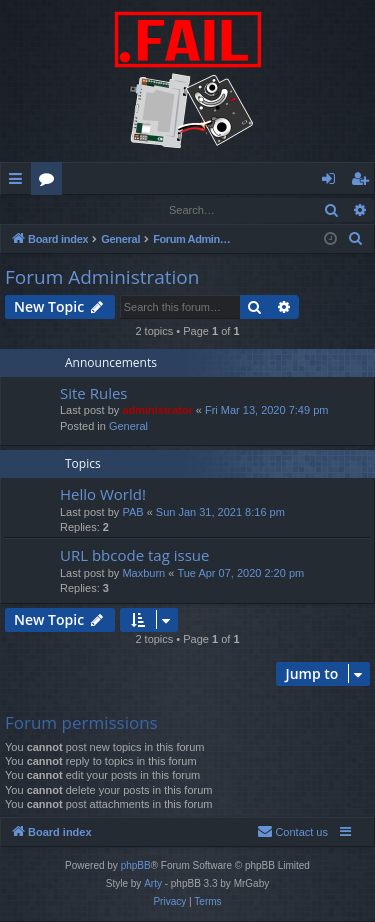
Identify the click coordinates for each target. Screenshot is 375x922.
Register (99, 209)
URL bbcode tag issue (134, 556)
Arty (153, 884)
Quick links (19, 182)
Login (33, 209)
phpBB (136, 866)
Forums (50, 182)
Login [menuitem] (332, 182)
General (128, 427)
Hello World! (103, 495)
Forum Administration (102, 278)
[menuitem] (356, 240)
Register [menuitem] (364, 182)
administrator (157, 411)
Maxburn (143, 574)
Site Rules (94, 394)
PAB (132, 513)
